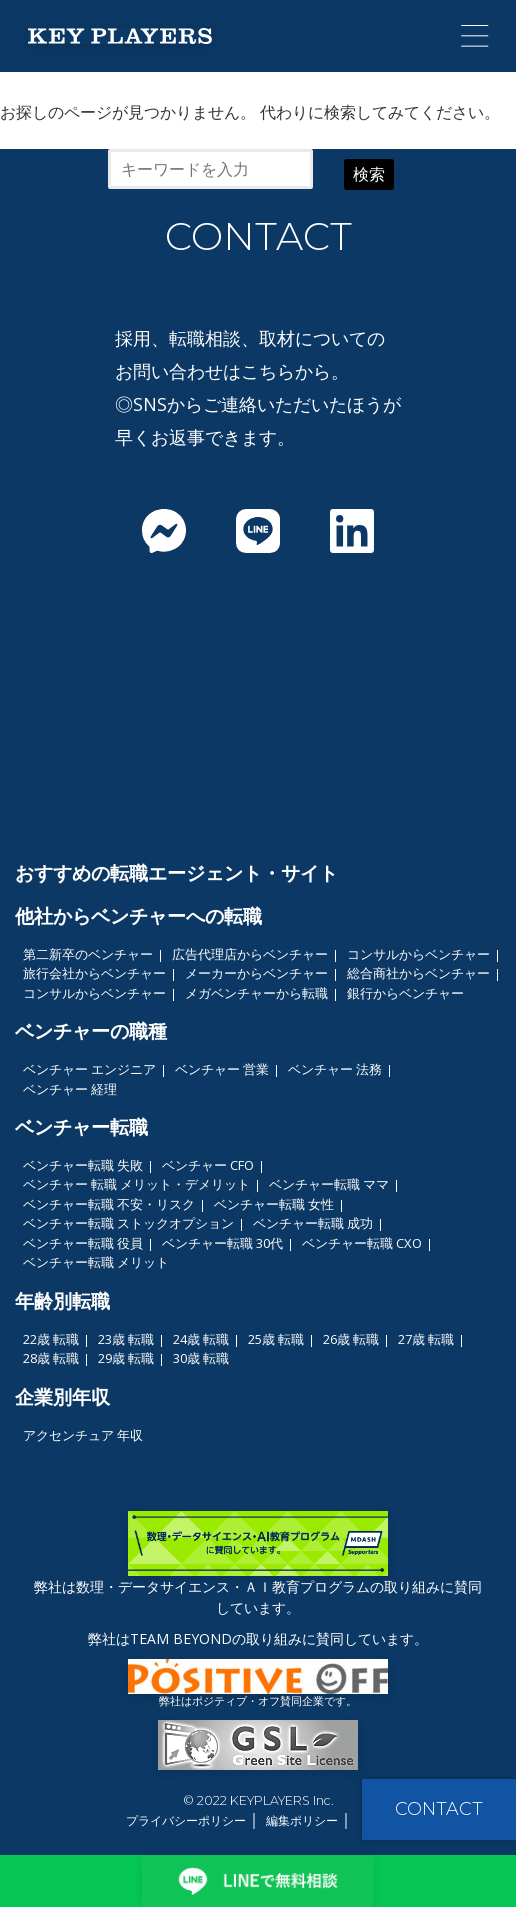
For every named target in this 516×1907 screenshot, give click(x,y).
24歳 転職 (201, 1339)
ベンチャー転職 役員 (83, 1243)
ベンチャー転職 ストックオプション (128, 1223)
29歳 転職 (126, 1358)
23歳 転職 (126, 1339)
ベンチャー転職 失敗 (83, 1165)
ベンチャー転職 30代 (222, 1243)
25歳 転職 (276, 1339)
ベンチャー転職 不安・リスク (109, 1204)
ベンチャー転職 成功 (313, 1223)
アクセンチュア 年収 (83, 1435)
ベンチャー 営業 (222, 1069)
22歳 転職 (51, 1339)
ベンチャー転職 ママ (329, 1184)
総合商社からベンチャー (418, 973)
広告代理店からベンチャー (250, 954)
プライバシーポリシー (186, 1820)
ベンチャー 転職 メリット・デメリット (136, 1184)
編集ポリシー (302, 1820)
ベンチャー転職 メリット (96, 1262)
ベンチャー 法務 (335, 1069)
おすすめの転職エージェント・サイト (176, 872)
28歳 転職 (51, 1358)
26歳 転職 (351, 1339)
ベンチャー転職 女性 (274, 1204)
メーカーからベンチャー (256, 973)
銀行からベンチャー (405, 993)
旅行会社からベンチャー (94, 973)
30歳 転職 (201, 1358)
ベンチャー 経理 (70, 1089)
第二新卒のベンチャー (88, 954)
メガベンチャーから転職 (256, 993)
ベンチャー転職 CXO (362, 1243)
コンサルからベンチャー (418, 954)
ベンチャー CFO (208, 1165)
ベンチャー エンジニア (89, 1069)
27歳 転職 (426, 1339)
